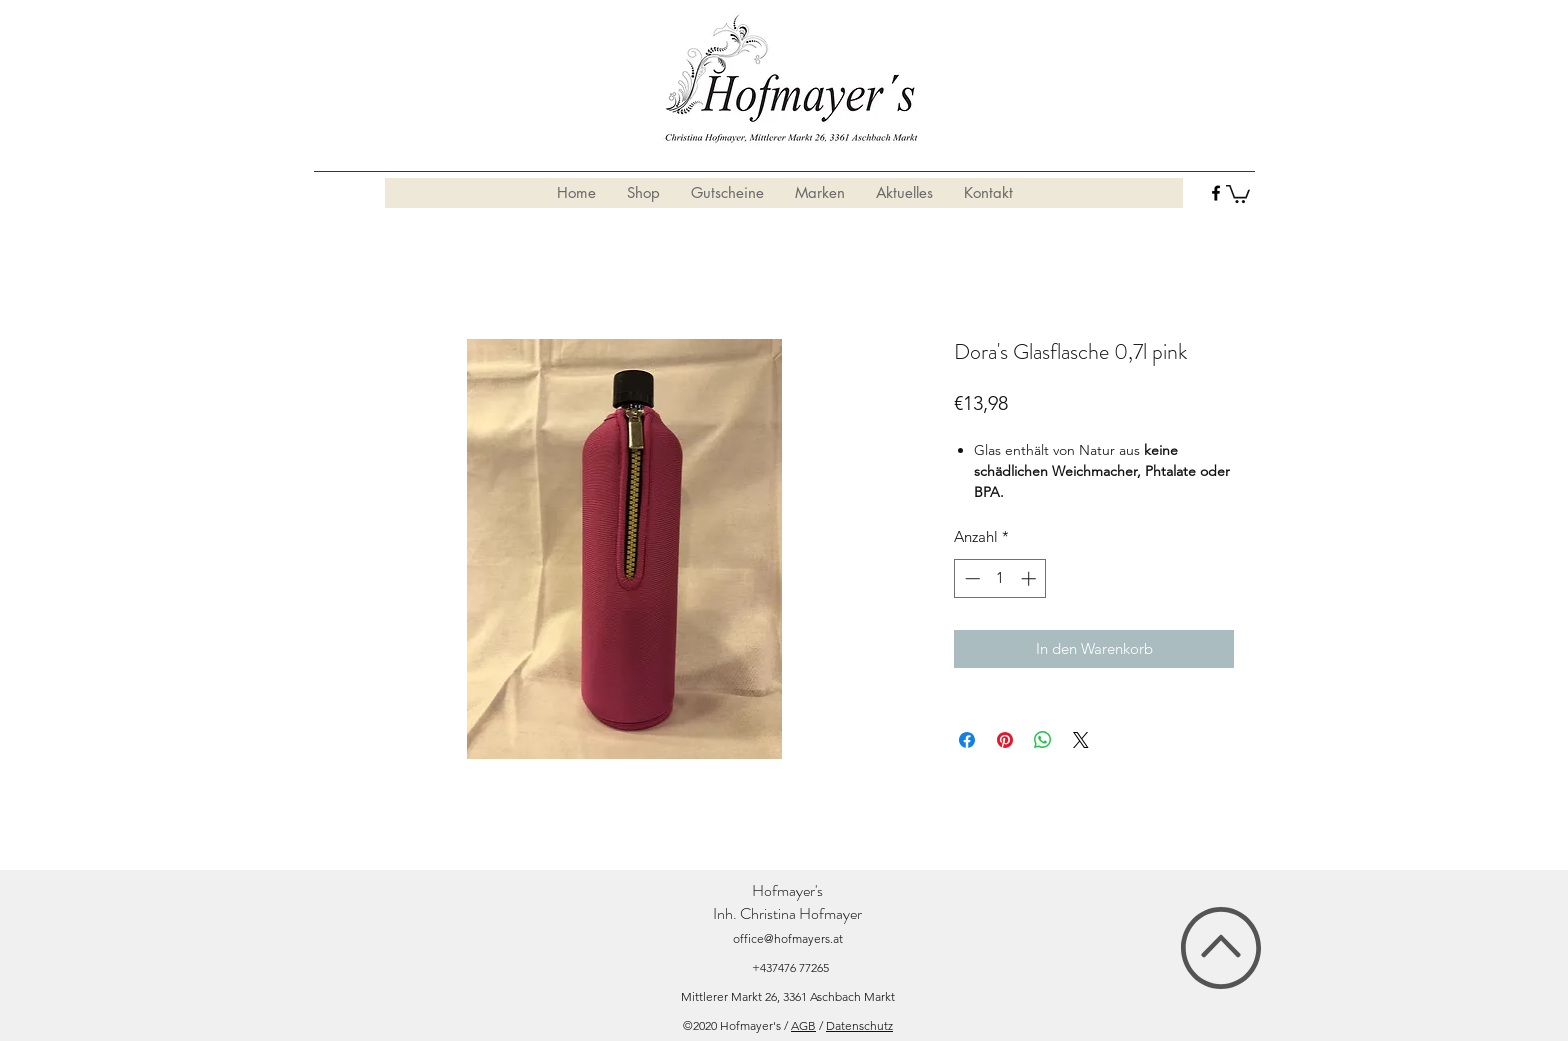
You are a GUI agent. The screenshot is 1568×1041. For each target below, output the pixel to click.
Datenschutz (859, 1025)
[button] (1238, 193)
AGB (803, 1025)
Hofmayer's (787, 890)
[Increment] (1030, 578)
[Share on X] (1081, 740)
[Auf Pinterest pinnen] (1005, 740)
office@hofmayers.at (788, 938)
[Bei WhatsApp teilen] (1043, 740)
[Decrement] (970, 578)
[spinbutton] (1000, 578)
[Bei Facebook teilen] (967, 740)
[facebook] (1216, 193)
